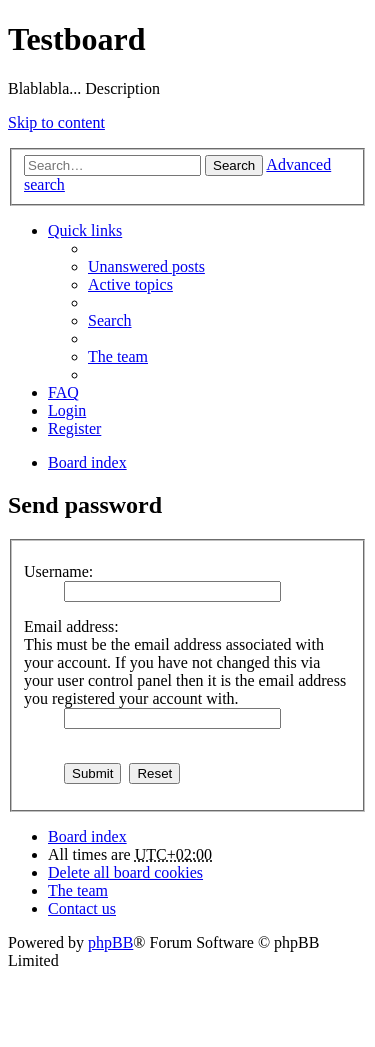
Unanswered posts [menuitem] (146, 266)
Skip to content (56, 122)
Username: (58, 571)
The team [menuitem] (118, 356)
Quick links (85, 230)
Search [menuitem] (110, 320)
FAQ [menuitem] (63, 392)
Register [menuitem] (74, 428)
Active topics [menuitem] (130, 284)
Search (234, 165)
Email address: (71, 626)
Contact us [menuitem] (82, 908)
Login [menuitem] (67, 410)
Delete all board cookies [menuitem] (125, 872)
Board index (87, 836)
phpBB (110, 942)
